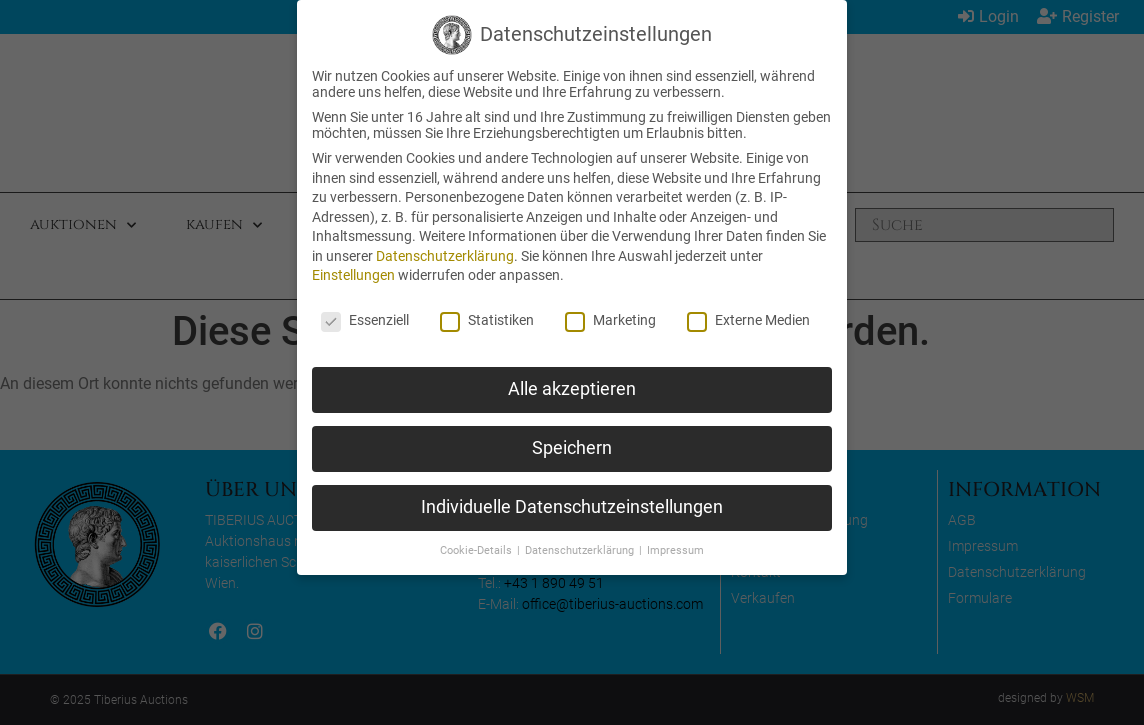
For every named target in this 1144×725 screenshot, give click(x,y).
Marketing (610, 320)
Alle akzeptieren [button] (572, 389)
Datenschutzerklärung (445, 256)
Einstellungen (353, 275)
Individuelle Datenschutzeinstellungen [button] (572, 507)
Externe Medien (748, 320)
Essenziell (365, 320)
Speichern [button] (572, 448)
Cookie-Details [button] (477, 550)
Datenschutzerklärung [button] (581, 550)
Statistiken (487, 320)
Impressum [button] (675, 550)
